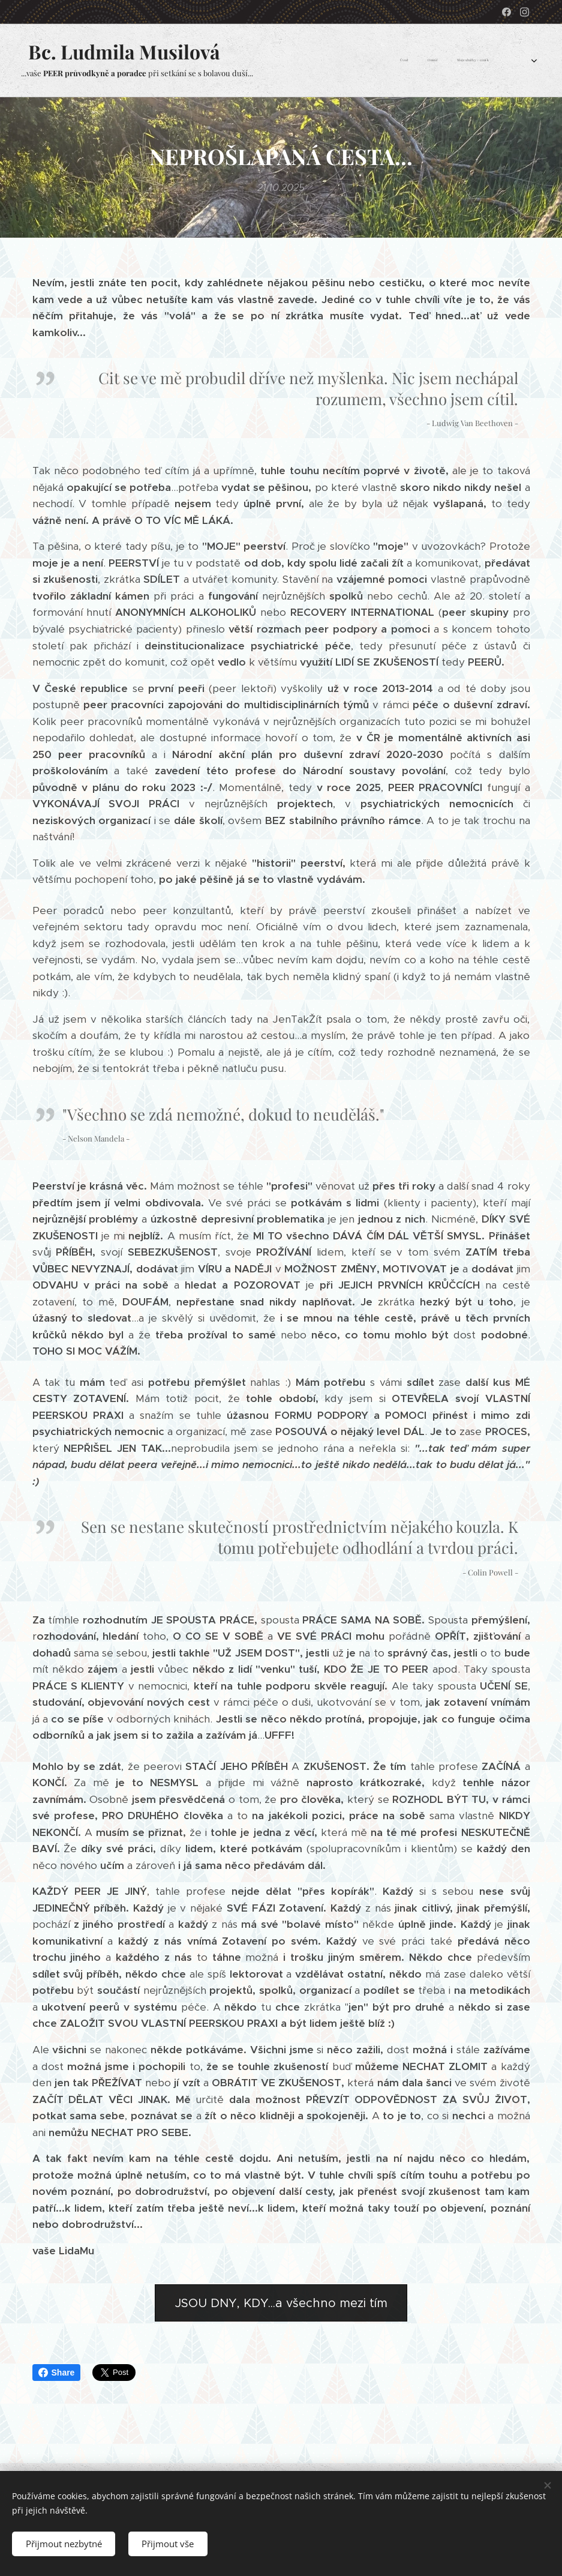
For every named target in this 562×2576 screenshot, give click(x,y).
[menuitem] (423, 61)
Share (56, 2372)
